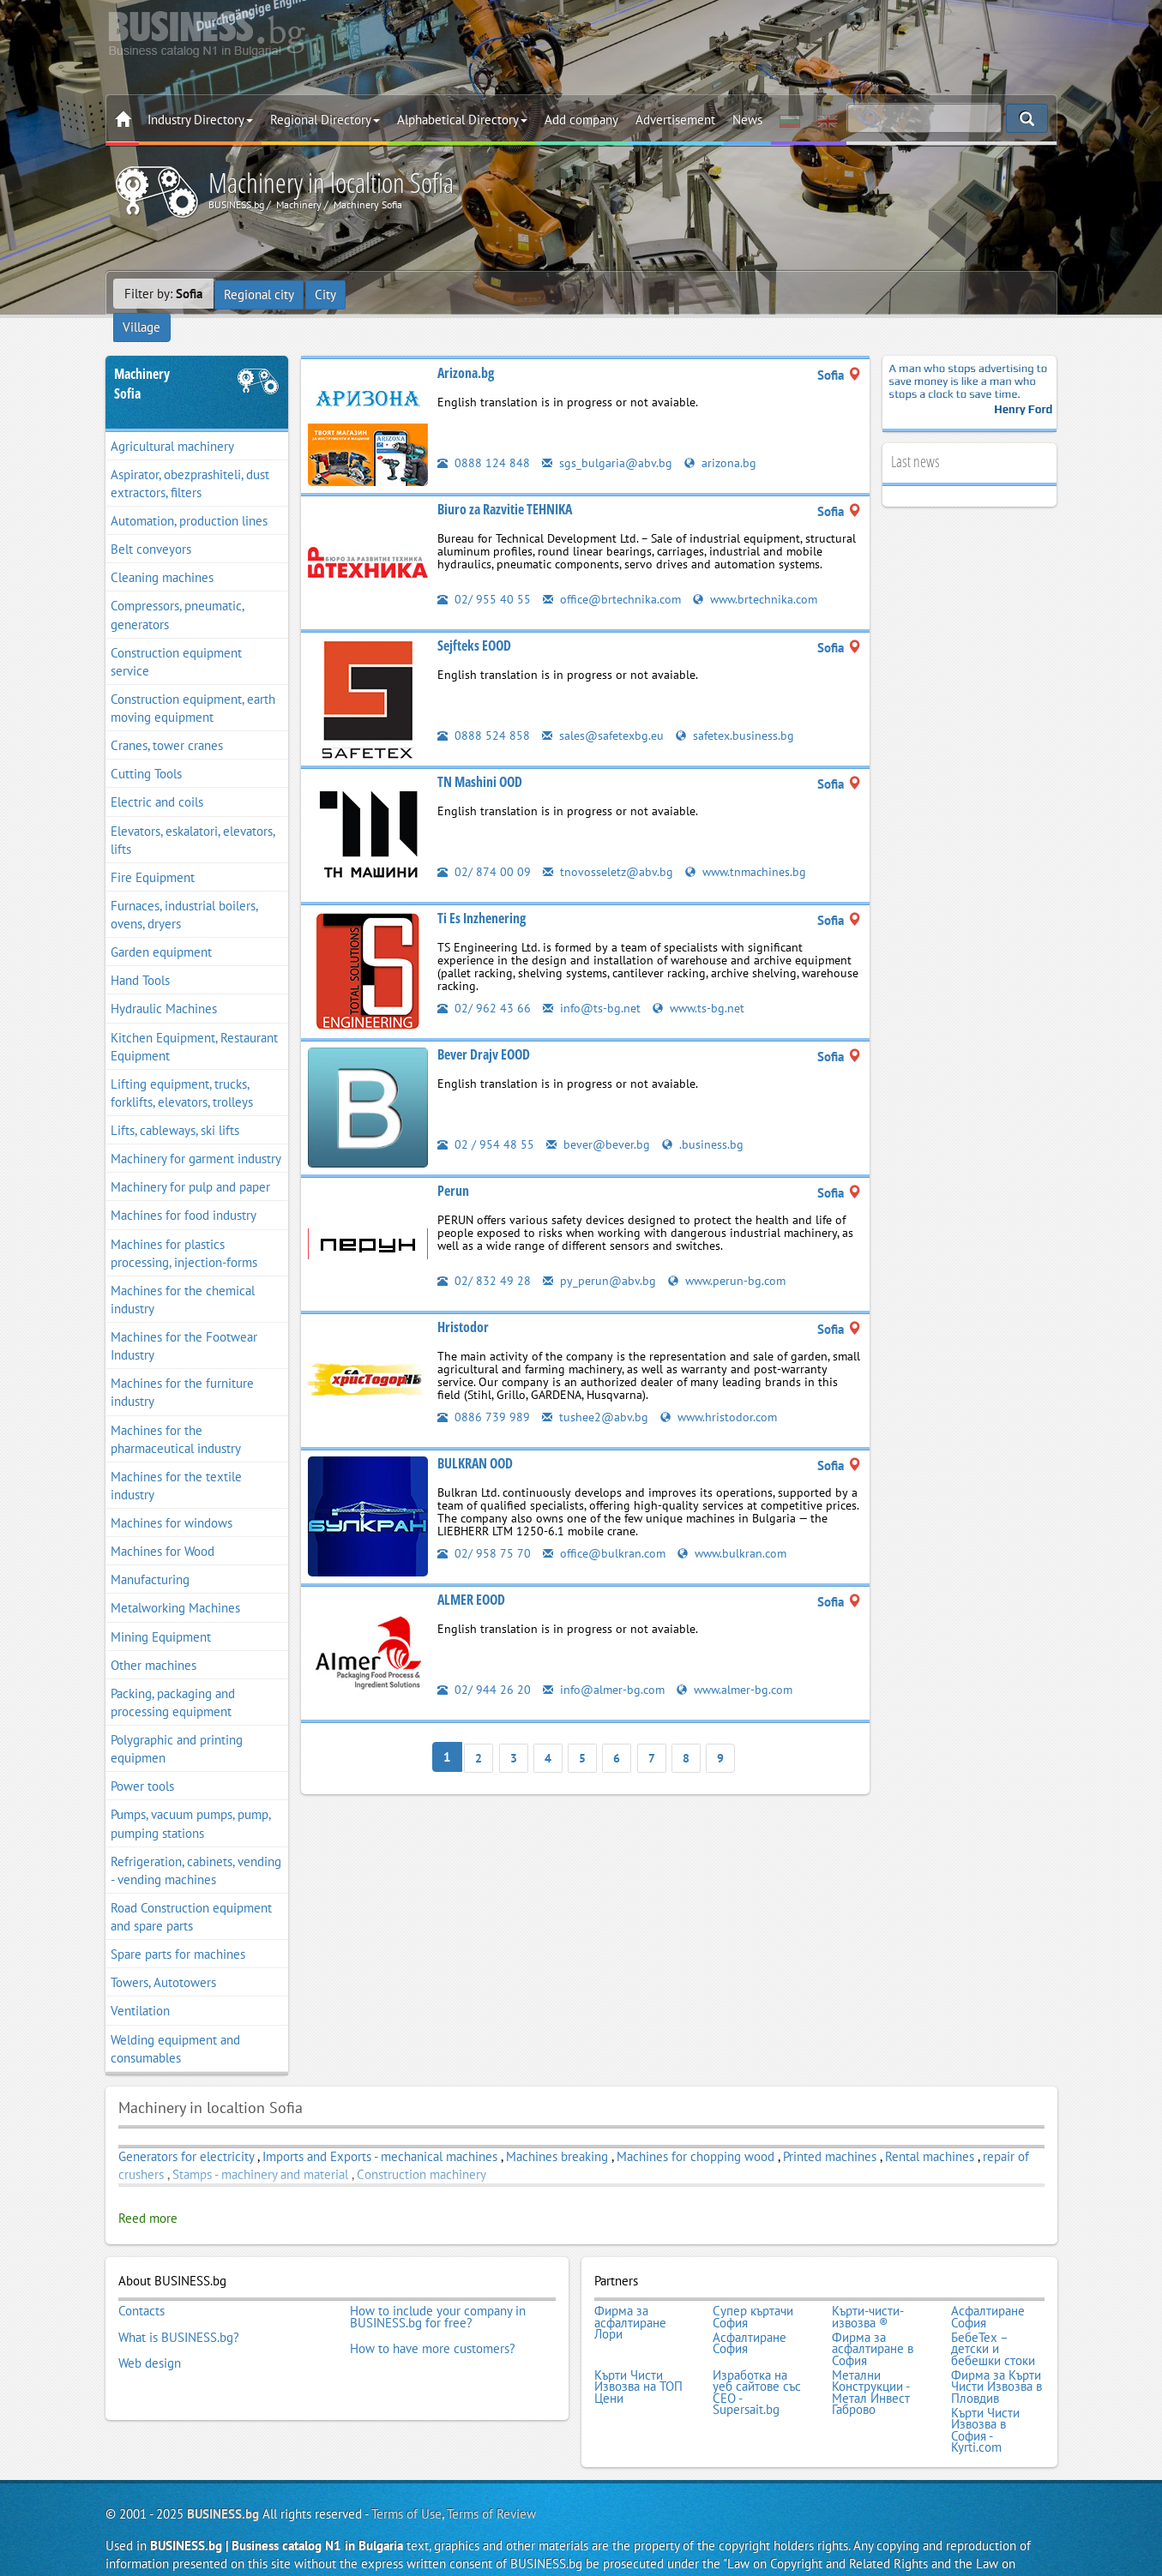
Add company (581, 119)
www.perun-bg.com (731, 1254)
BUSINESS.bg (223, 2477)
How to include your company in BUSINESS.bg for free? (438, 2290)
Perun (453, 1165)
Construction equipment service (176, 636)
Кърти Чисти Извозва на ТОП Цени (638, 2353)
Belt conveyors (151, 524)
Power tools (142, 1761)
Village (378, 293)
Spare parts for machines (178, 1929)
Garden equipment (161, 927)
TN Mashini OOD (479, 756)
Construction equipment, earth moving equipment (193, 682)
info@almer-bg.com (606, 1663)
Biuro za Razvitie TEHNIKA (504, 483)
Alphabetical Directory (462, 119)
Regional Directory (325, 119)
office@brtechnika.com (615, 573)
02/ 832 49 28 (484, 1254)
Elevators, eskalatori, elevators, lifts (193, 814)
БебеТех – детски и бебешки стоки (993, 2319)
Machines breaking (557, 2131)
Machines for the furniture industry (182, 1367)
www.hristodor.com (723, 1391)
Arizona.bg (465, 347)
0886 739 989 (483, 1391)
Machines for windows (171, 1497)
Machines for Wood (162, 1526)
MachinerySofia (142, 358)
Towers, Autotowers (163, 1957)
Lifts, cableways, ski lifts (175, 1104)
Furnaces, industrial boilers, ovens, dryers (184, 889)
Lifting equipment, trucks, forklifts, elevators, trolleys (182, 1067)
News (747, 119)
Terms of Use (406, 2477)
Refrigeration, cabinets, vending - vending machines (196, 1845)
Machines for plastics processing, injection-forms (184, 1227)
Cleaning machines (162, 552)
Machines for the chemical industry (183, 1274)
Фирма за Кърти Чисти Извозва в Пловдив (996, 2353)
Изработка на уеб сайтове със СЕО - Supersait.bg (757, 2359)
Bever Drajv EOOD (483, 1028)
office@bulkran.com (607, 1527)
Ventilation (140, 1986)
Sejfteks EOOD (474, 619)
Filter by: (163, 293)
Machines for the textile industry (176, 1460)
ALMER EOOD (471, 1573)
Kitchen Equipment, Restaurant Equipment (194, 1021)
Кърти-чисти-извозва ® (868, 2290)
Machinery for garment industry (196, 1134)
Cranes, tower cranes (167, 720)
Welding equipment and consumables (175, 2023)
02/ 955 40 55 (484, 573)
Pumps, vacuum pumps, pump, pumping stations (191, 1798)
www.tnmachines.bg (752, 846)
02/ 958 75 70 (484, 1527)
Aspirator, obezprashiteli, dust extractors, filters (190, 458)
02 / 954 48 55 (485, 1118)
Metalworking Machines (175, 1583)
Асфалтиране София (988, 2290)
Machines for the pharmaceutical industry (176, 1413)
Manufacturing (150, 1554)
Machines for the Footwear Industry (184, 1320)
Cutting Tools (146, 749)
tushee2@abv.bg (596, 1391)
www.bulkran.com (739, 1527)
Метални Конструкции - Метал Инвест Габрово (871, 2359)
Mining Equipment (161, 1611)
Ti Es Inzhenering (481, 892)
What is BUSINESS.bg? (178, 2308)
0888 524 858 (483, 709)
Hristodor (463, 1301)
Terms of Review (491, 2477)
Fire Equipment (153, 852)
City (327, 293)
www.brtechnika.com (765, 573)
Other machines (153, 1639)
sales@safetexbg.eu (606, 709)
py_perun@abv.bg (600, 1254)
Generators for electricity (186, 2131)
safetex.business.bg (743, 709)
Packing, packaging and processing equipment (173, 1677)
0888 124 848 (483, 437)
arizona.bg (721, 437)
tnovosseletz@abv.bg (610, 846)
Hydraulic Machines (164, 984)
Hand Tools (140, 955)
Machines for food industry (183, 1190)
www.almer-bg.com (743, 1663)
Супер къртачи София (753, 2290)
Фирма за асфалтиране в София (872, 2319)
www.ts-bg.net (702, 982)
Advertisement (675, 119)
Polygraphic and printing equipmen (177, 1723)
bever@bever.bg (600, 1118)
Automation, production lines (189, 495)
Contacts (141, 2285)
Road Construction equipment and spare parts (191, 1891)
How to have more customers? (432, 2319)
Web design (149, 2331)
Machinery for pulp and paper (190, 1162)
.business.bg (707, 1118)
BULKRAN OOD (475, 1437)
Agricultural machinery (172, 420)
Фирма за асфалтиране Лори (630, 2296)
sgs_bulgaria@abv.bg (607, 437)
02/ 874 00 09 (484, 846)
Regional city (260, 293)
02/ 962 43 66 (484, 982)
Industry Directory (200, 119)
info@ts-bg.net (593, 982)
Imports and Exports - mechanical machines (379, 2131)
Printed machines (829, 2131)
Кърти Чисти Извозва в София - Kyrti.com (985, 2394)
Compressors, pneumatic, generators (177, 590)
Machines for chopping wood (695, 2131)
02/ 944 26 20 (484, 1663)
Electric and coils (157, 777)
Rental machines (929, 2131)
